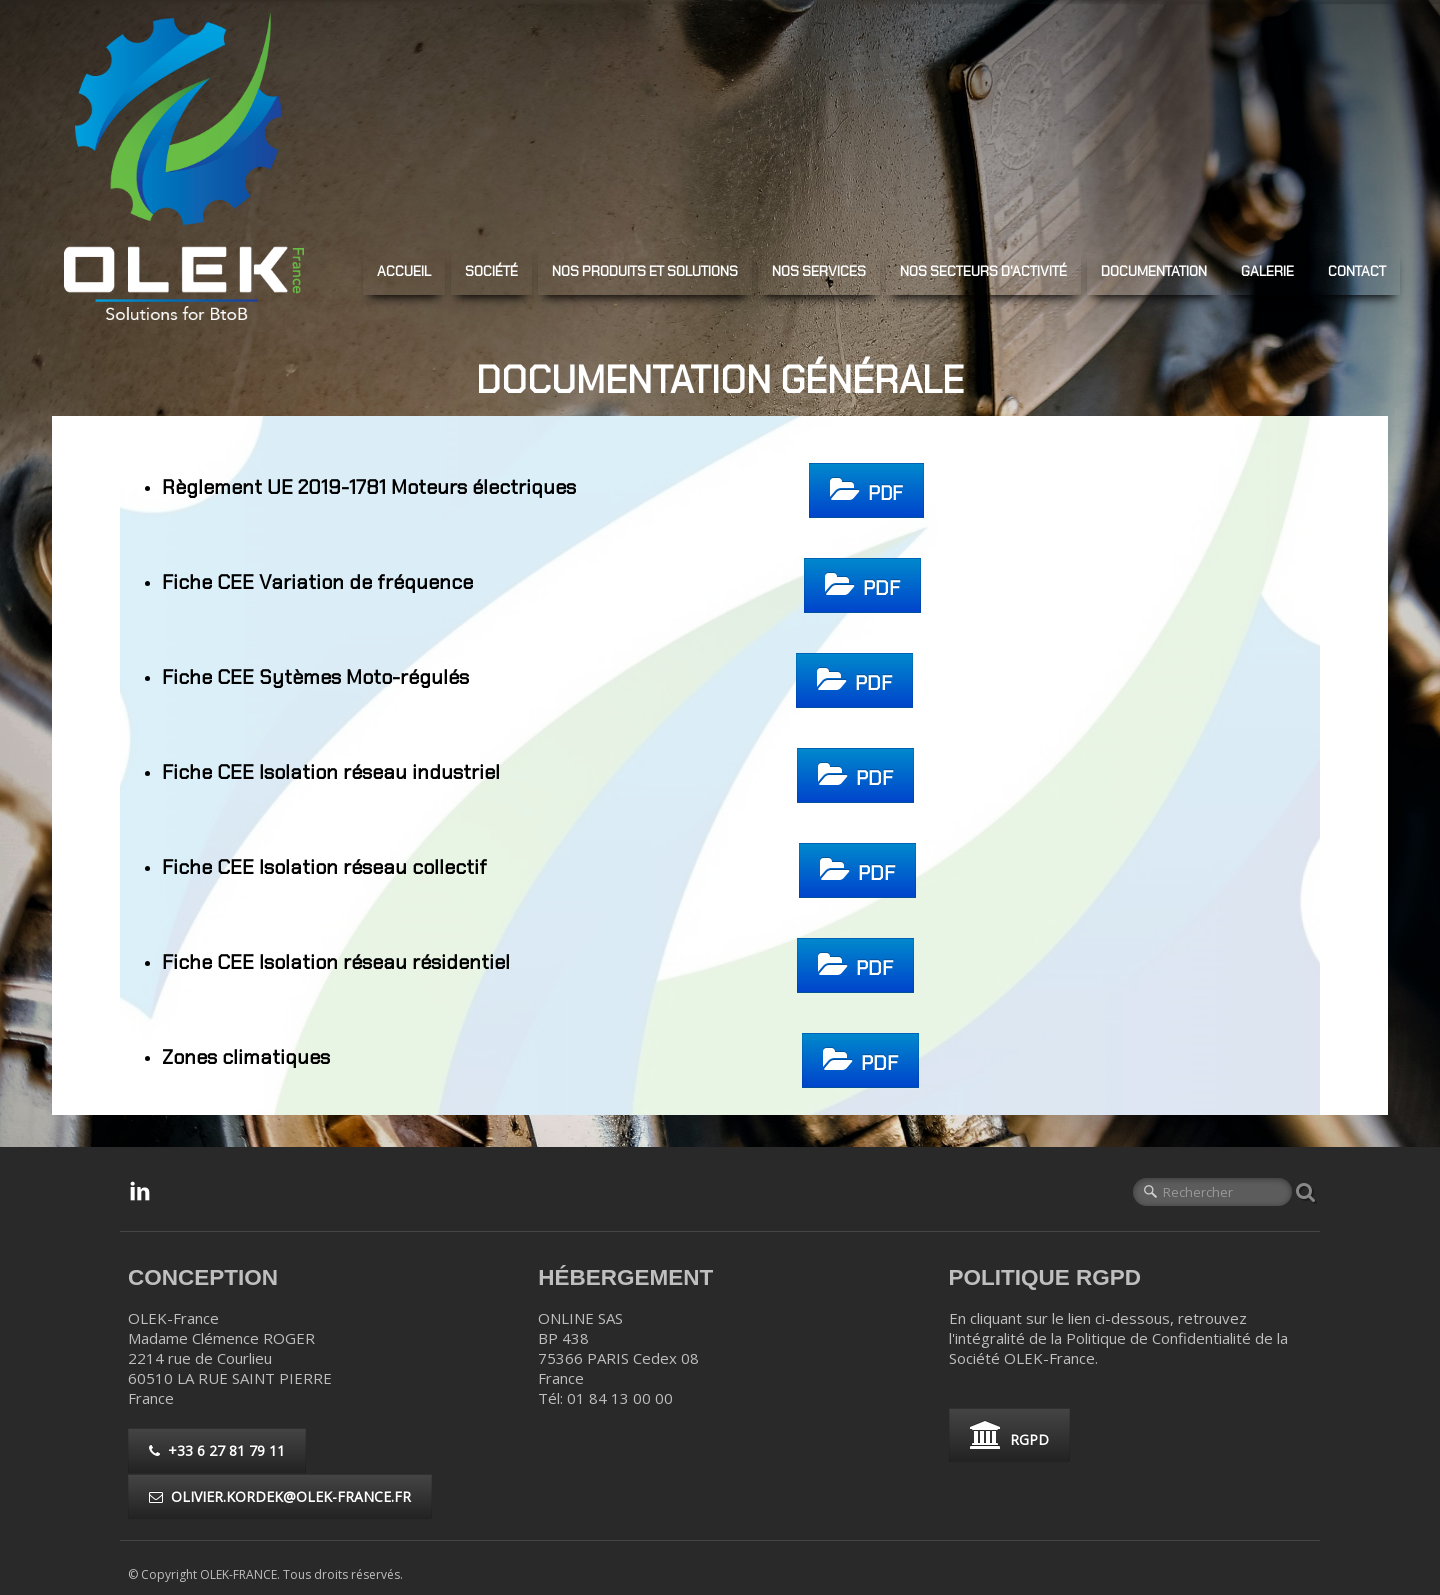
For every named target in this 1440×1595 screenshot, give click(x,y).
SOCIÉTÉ (491, 271)
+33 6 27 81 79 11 (217, 1450)
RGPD (1009, 1435)
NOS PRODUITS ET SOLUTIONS (645, 271)
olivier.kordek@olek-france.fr (280, 1496)
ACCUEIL (404, 271)
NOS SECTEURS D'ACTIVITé (983, 271)
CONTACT (1357, 271)
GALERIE (1267, 271)
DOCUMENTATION (1154, 271)
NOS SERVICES (819, 271)
